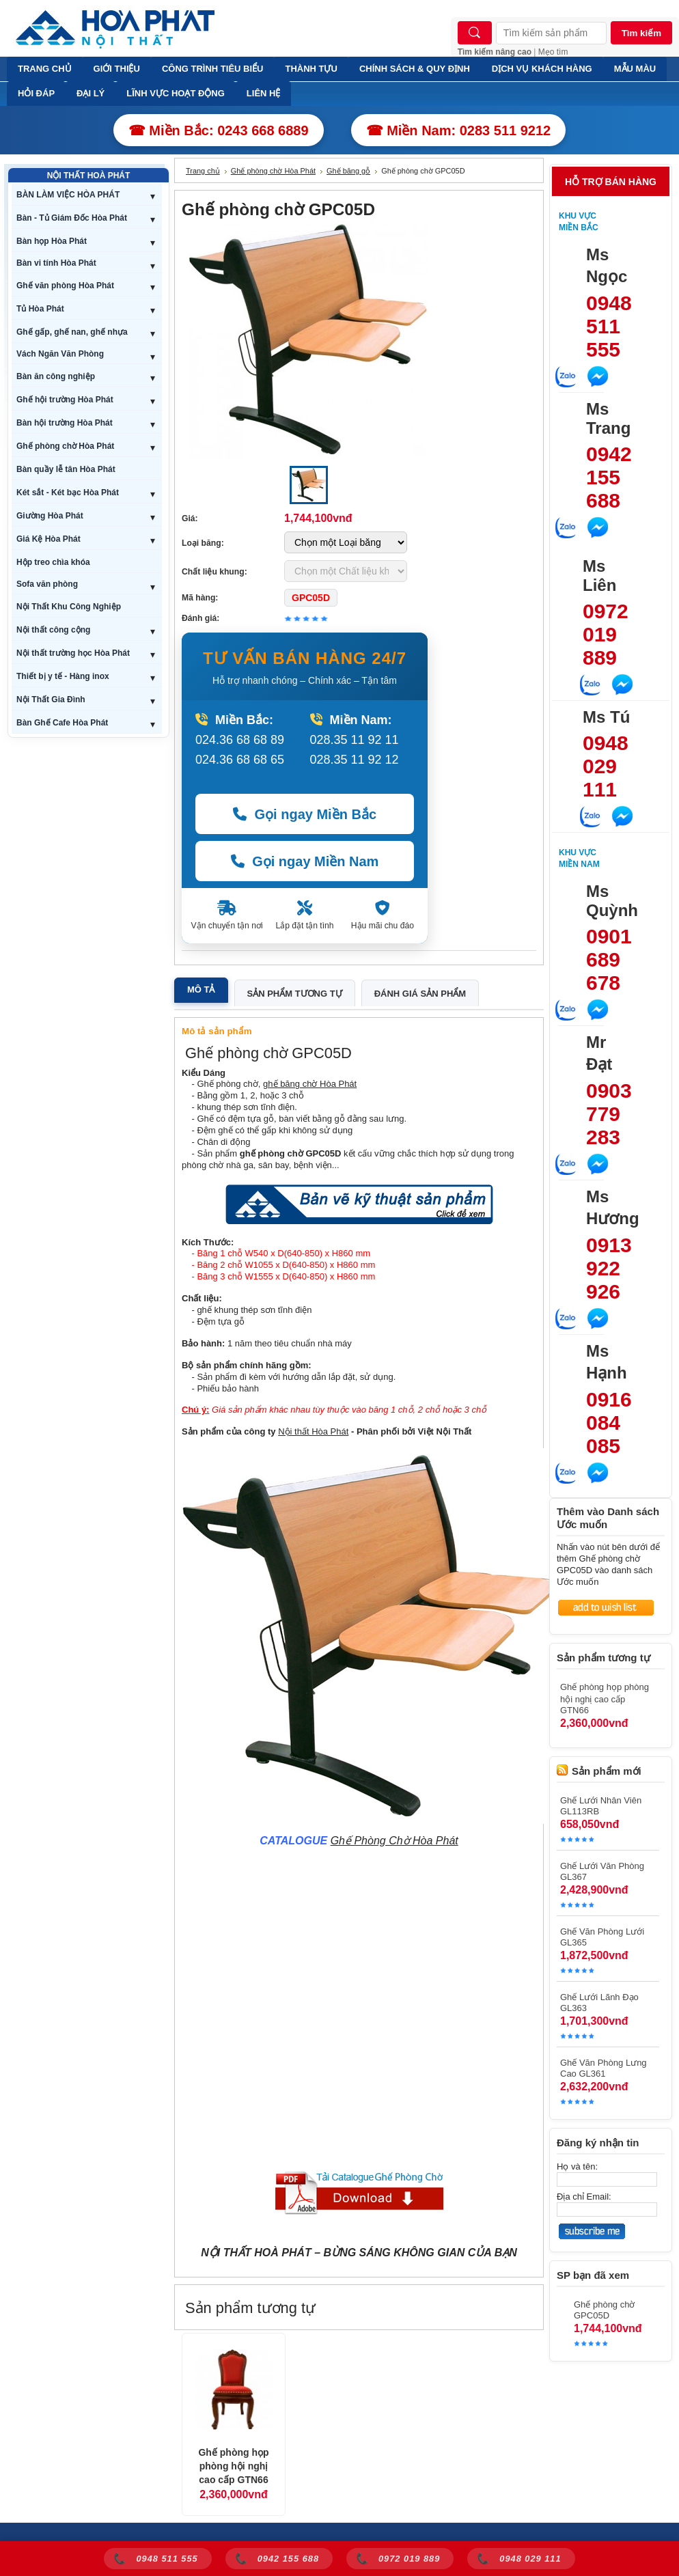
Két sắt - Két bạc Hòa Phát (67, 492)
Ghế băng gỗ (348, 171)
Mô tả (201, 989)
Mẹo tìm (553, 52)
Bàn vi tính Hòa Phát (56, 263)
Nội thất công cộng (53, 630)
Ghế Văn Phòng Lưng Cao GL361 (603, 2068)
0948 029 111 (605, 766)
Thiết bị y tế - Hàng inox (62, 676)
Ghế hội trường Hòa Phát (64, 399)
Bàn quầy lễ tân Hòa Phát (65, 469)
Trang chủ (203, 171)
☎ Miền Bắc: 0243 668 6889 (218, 130)
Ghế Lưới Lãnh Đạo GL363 (599, 2002)
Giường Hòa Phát (49, 516)
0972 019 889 (605, 634)
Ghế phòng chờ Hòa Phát (65, 446)
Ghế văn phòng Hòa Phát (65, 285)
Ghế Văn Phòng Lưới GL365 (602, 1937)
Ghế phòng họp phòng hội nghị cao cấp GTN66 (233, 2465)
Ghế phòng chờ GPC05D (604, 2310)
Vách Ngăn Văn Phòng (60, 354)
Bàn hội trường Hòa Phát (64, 423)
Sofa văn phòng (47, 584)
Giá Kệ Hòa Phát (48, 539)
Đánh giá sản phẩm (420, 993)
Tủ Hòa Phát (40, 309)
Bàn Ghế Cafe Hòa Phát (62, 723)
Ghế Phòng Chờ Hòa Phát (394, 1840)
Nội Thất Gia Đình (50, 699)
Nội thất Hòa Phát (313, 1431)
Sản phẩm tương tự (294, 993)
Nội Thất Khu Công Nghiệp (68, 606)
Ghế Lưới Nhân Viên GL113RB (600, 1805)
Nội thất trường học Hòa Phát (73, 653)
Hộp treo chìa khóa (53, 562)
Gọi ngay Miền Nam (305, 861)
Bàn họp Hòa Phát (51, 241)
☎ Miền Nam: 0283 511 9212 (458, 130)
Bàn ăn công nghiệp (55, 376)
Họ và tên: (577, 2166)
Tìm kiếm (641, 33)
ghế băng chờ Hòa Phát (310, 1084)
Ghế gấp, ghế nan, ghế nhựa (72, 332)
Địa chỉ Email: (584, 2196)
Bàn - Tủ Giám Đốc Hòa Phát (71, 218)
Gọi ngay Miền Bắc (304, 814)
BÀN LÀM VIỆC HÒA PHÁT (68, 194)
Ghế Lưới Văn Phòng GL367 (602, 1871)
